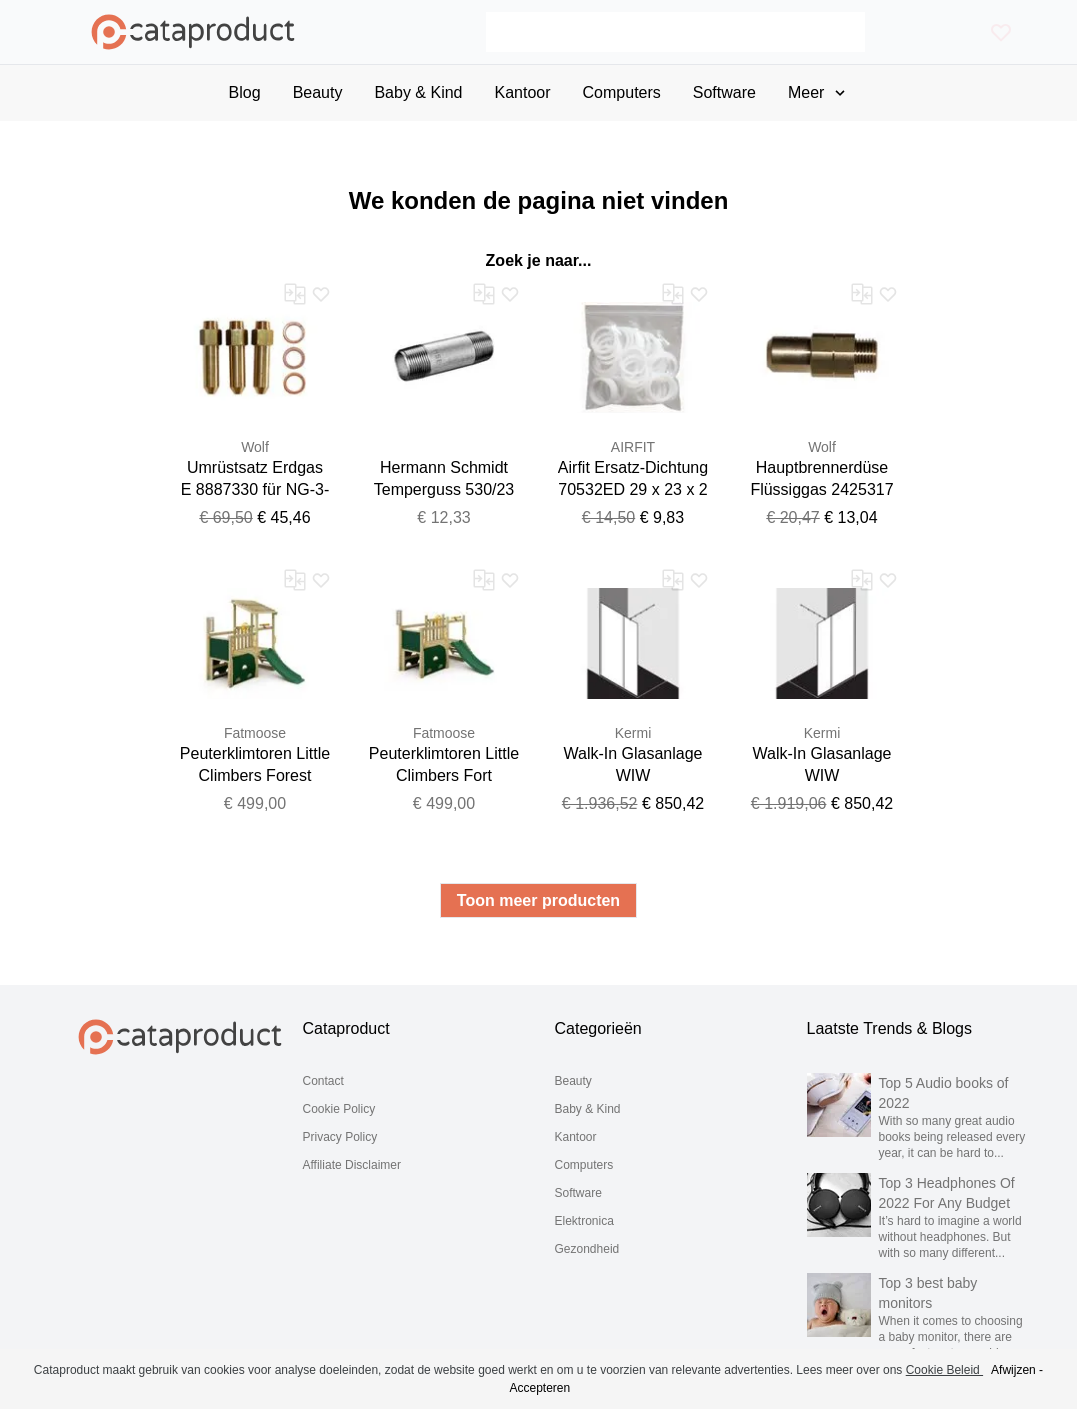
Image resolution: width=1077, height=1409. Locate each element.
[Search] (676, 32)
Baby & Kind (588, 1109)
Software (578, 1193)
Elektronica (584, 1221)
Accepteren (539, 1388)
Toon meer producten (538, 900)
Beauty (573, 1081)
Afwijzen (1013, 1370)
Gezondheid (587, 1249)
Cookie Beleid (944, 1370)
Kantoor (576, 1137)
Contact (323, 1081)
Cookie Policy (339, 1109)
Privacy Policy (340, 1137)
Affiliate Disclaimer (352, 1165)
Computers (584, 1165)
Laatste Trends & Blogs (889, 1028)
